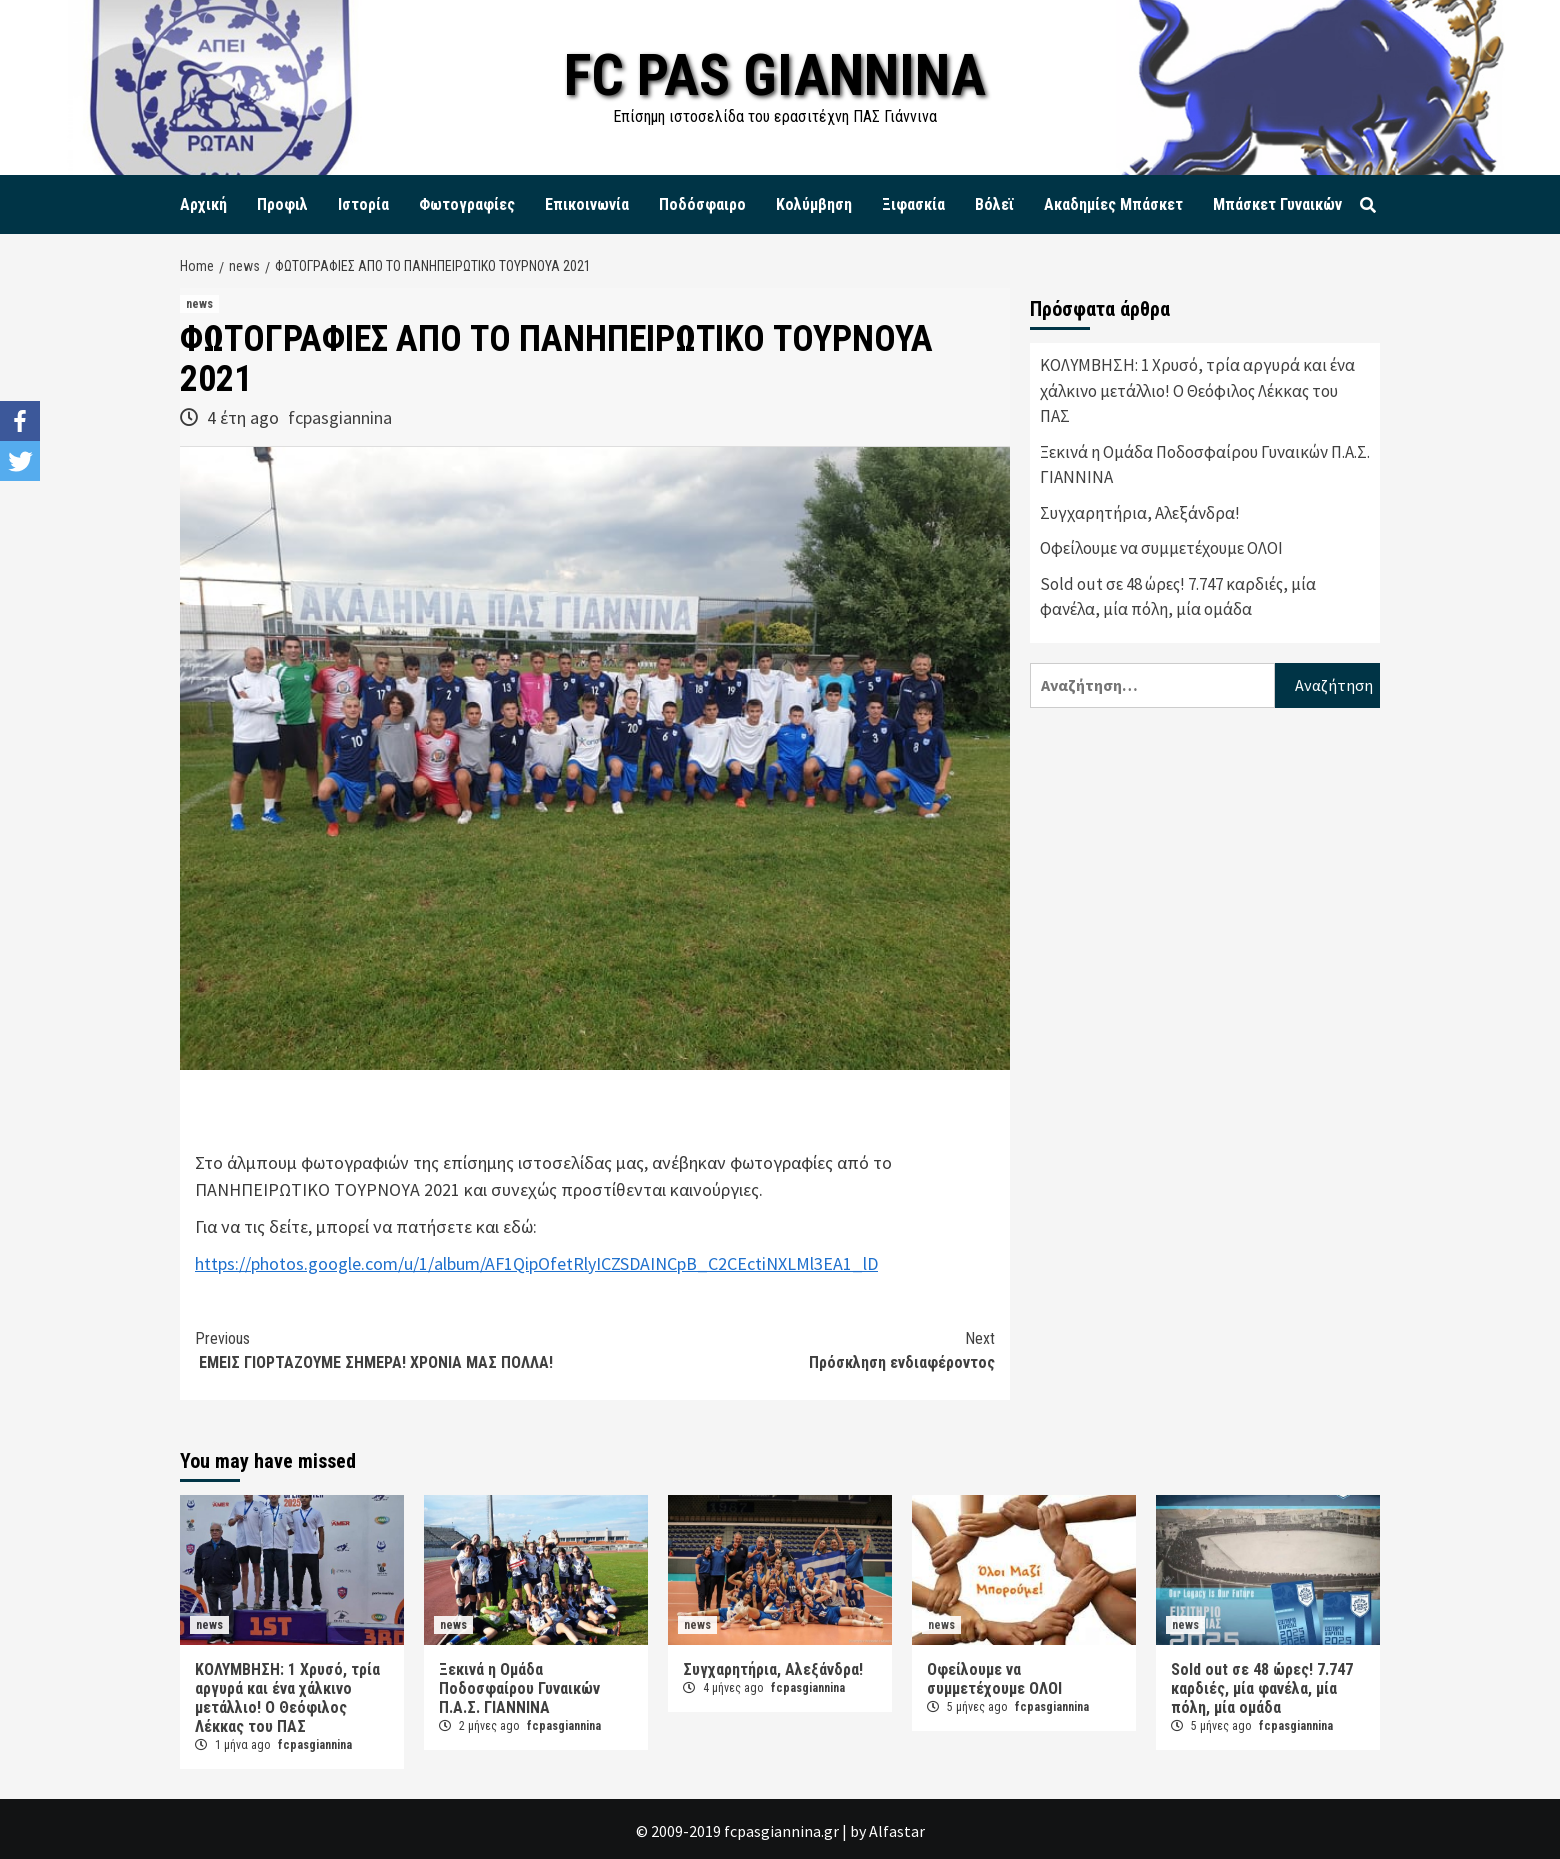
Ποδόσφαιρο (702, 204)
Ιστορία (363, 204)
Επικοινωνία (587, 204)
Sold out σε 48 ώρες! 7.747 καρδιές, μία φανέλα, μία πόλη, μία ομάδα (1178, 597)
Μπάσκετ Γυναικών (1277, 204)
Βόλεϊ (994, 204)
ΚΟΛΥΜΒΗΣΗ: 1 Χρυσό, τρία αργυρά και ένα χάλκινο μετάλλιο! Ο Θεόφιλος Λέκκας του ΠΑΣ (1197, 390)
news (199, 304)
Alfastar (897, 1831)
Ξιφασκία (913, 204)
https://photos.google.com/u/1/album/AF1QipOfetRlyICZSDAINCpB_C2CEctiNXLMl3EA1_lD (536, 1263)
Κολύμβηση (814, 204)
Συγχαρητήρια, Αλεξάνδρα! (1140, 513)
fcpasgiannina (340, 417)
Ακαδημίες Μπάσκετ (1113, 204)
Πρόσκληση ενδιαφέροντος (795, 1349)
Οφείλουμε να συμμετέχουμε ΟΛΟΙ (1161, 548)
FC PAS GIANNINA (775, 74)
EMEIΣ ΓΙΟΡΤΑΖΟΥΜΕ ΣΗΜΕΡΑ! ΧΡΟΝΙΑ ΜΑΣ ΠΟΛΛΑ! (395, 1349)
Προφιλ (282, 204)
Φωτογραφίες (467, 204)
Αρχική (203, 204)
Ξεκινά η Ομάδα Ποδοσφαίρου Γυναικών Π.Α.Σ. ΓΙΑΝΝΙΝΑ (1205, 465)
